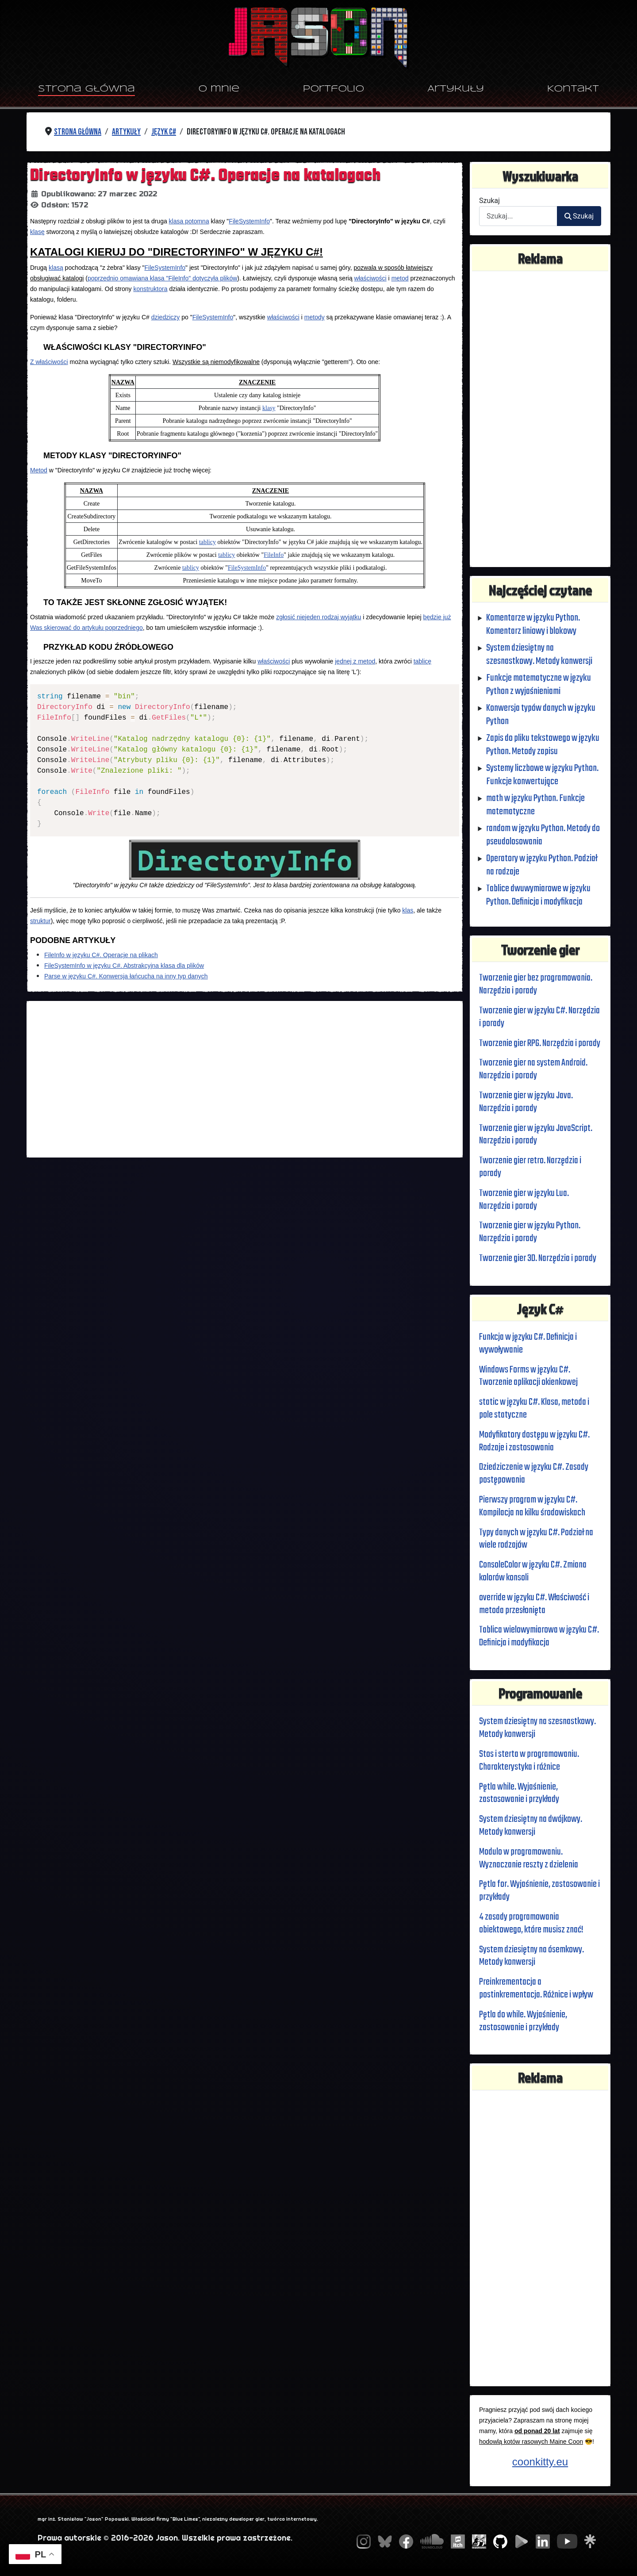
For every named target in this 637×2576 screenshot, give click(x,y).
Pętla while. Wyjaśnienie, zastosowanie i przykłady (519, 1793)
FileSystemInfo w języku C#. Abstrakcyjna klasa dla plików (124, 965)
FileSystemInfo (249, 221)
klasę (37, 231)
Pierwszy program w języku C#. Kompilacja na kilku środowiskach (533, 1506)
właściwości (370, 278)
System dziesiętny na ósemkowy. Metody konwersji (531, 1956)
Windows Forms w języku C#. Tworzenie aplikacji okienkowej (529, 1376)
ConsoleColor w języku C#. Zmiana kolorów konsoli (533, 1571)
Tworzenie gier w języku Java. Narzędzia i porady (526, 1102)
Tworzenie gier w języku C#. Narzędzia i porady (539, 1017)
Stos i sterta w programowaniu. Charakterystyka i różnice (529, 1761)
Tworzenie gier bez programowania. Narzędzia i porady (535, 984)
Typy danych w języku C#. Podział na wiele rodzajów (536, 1539)
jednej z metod (355, 661)
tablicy (207, 542)
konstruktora (150, 288)
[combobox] (518, 216)
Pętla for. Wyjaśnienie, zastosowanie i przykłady (539, 1891)
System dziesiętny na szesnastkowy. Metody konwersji (537, 1728)
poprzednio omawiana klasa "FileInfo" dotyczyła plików (162, 278)
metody (314, 317)
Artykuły (455, 89)
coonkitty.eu (540, 2462)
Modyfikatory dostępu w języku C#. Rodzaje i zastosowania (535, 1441)
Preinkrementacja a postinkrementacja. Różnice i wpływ (536, 1988)
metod (400, 278)
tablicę (422, 661)
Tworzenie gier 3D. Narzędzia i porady (537, 1258)
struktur (40, 920)
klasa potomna (189, 221)
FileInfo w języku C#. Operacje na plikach (101, 954)
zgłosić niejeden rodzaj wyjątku (318, 617)
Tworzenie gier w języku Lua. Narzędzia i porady (524, 1200)
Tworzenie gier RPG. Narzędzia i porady (539, 1043)
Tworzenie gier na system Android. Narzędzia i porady (533, 1069)
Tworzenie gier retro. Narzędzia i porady (530, 1167)
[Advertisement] (244, 1079)
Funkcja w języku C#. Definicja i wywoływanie (528, 1343)
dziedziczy (165, 317)
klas (407, 910)
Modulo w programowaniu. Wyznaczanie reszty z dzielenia (529, 1858)
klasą (56, 267)
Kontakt (573, 89)
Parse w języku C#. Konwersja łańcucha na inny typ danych (126, 976)
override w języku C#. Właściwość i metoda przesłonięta (535, 1604)
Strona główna (86, 89)
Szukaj (489, 200)
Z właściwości (49, 361)
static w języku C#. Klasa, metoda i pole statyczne (534, 1408)
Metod (38, 470)
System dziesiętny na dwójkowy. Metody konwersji (531, 1826)
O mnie (218, 89)
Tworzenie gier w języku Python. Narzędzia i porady (530, 1232)
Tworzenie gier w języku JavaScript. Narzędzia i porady (536, 1135)
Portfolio (333, 89)
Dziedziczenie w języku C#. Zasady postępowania (534, 1473)
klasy (269, 408)
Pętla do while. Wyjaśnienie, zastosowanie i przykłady (523, 2021)
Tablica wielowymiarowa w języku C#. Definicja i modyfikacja (539, 1636)
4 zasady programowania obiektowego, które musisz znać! (531, 1923)
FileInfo (274, 555)
